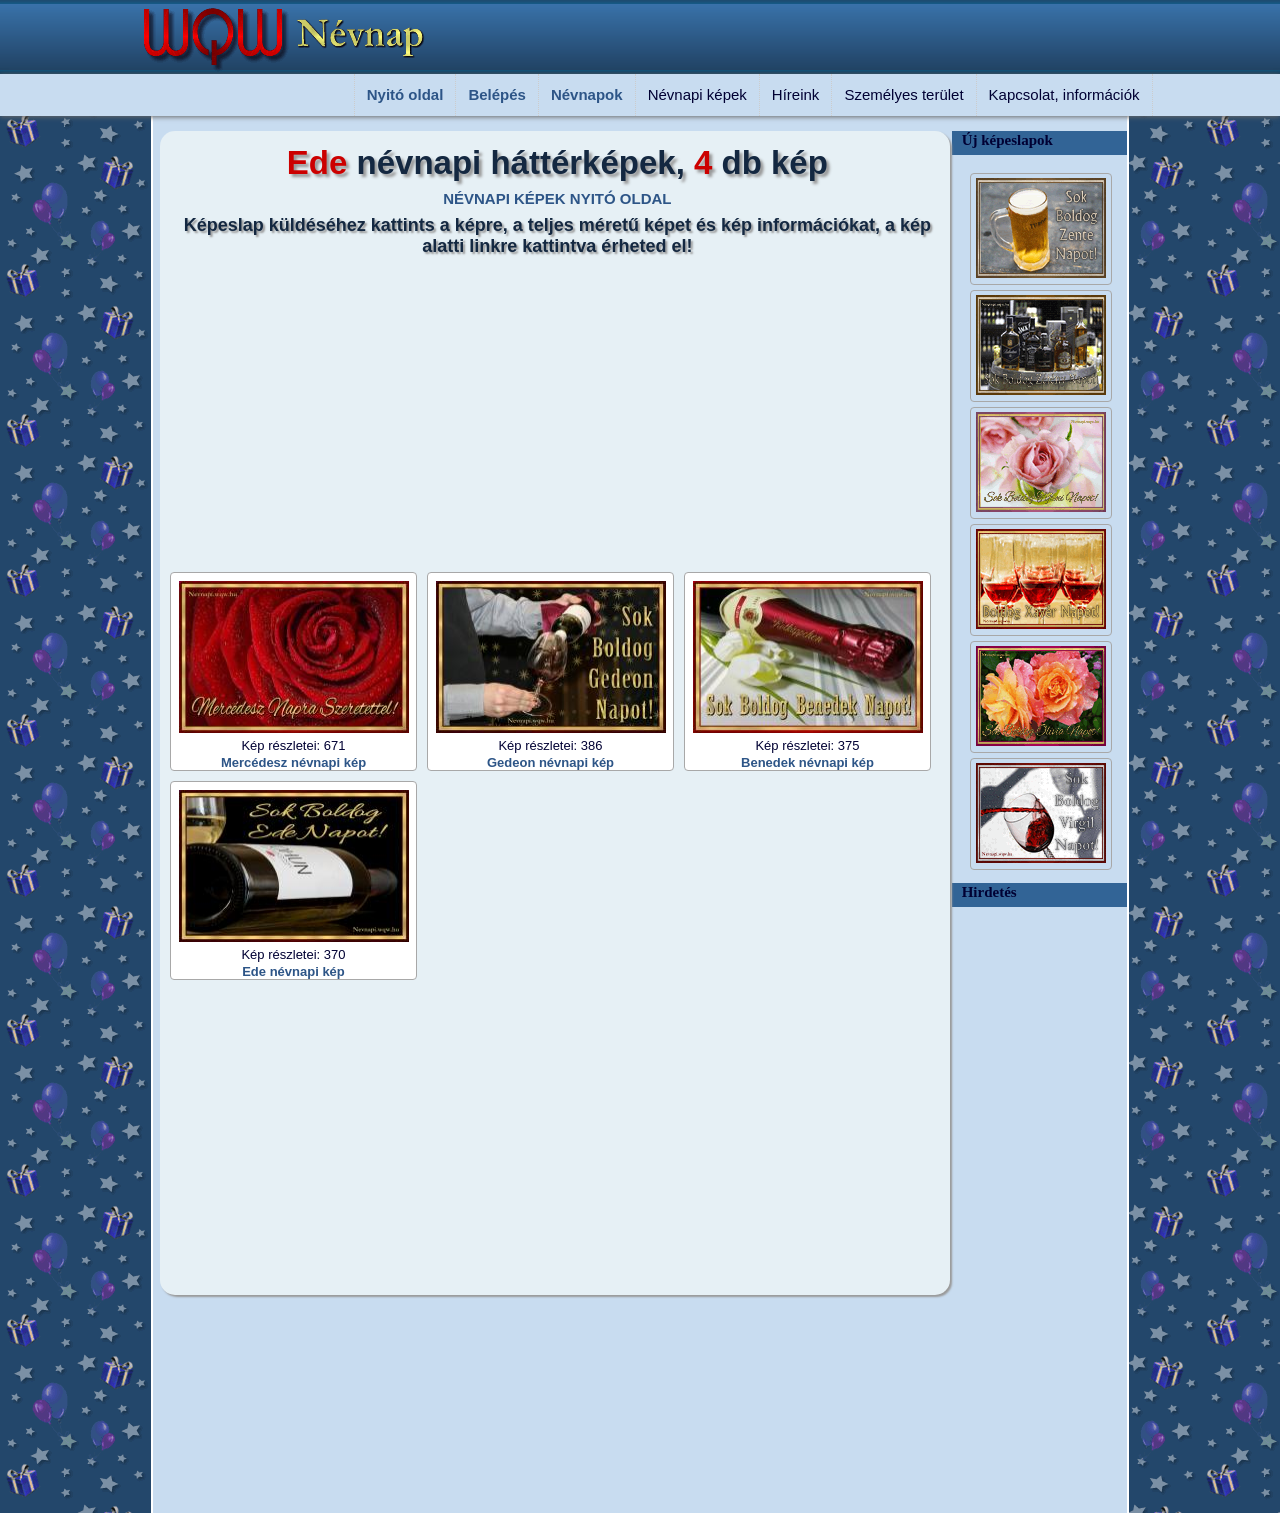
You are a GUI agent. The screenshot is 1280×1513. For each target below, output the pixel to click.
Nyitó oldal (405, 94)
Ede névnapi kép (293, 971)
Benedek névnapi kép (807, 762)
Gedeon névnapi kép (550, 762)
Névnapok (587, 94)
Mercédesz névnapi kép (293, 762)
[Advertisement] (545, 407)
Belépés (497, 94)
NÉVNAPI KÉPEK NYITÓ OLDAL (557, 198)
